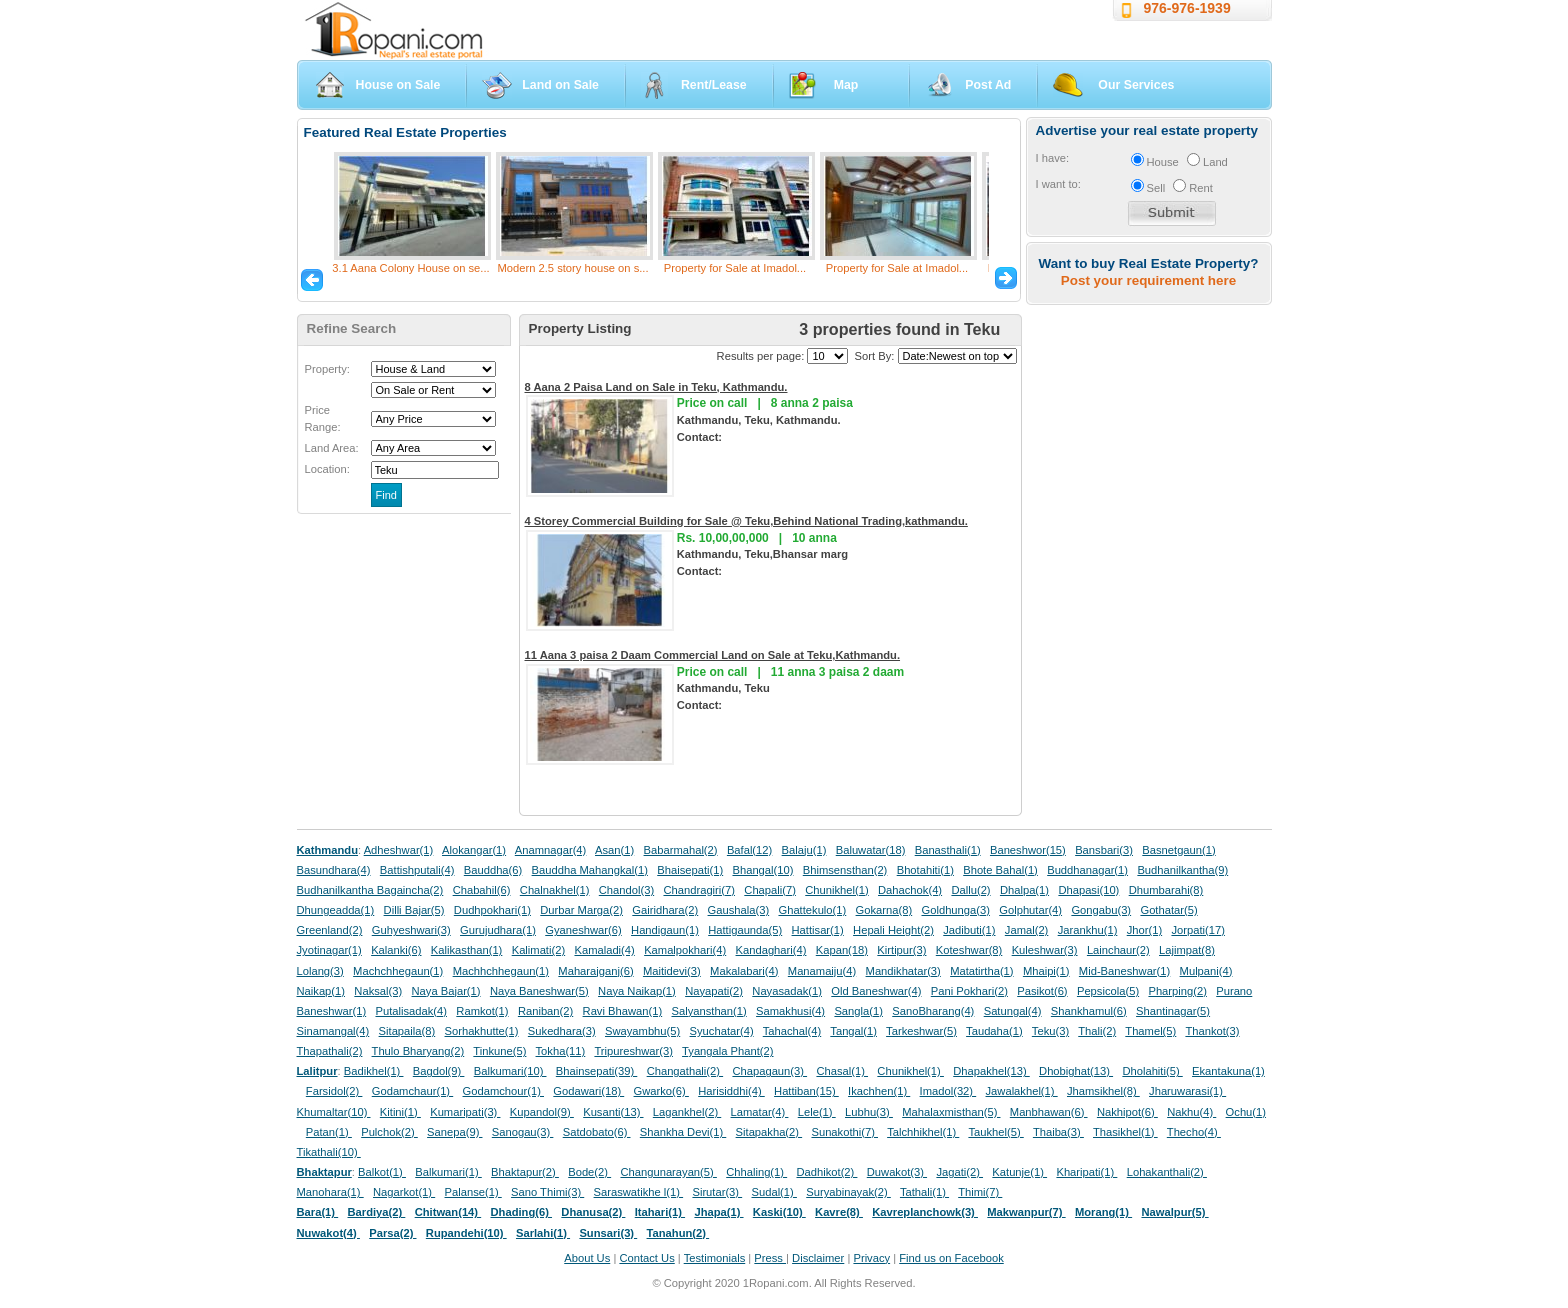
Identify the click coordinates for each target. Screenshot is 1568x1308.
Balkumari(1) (448, 1172)
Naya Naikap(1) (637, 991)
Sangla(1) (858, 1011)
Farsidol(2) (334, 1091)
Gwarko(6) (661, 1091)
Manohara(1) (330, 1192)
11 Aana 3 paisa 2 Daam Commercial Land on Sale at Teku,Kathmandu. (713, 655)
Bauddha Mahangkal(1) (590, 870)
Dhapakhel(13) (991, 1071)
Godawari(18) (588, 1091)
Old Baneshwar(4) (876, 991)
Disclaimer (818, 1258)
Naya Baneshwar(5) (539, 991)
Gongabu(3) (1101, 910)
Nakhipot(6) (1127, 1112)
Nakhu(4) (1191, 1112)
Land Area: (332, 448)
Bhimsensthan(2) (845, 870)
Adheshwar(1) (399, 850)
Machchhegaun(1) (398, 971)
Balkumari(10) (510, 1071)
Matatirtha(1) (981, 971)
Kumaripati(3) (465, 1112)
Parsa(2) (392, 1233)
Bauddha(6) (493, 870)
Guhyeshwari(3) (411, 930)
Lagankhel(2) (687, 1112)
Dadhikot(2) (826, 1172)
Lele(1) (817, 1112)
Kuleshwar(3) (1045, 950)
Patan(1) (329, 1132)
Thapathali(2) (330, 1051)
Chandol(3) (626, 890)
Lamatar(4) (760, 1112)
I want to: (1058, 184)
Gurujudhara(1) (498, 930)
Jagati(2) (959, 1172)
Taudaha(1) (994, 1031)
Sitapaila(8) (407, 1031)
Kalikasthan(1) (467, 950)
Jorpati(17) (1197, 930)
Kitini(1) (400, 1112)
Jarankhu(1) (1088, 930)
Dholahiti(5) (1152, 1071)
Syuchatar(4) (722, 1031)
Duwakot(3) (897, 1172)
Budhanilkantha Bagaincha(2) (370, 890)
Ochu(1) (1246, 1112)
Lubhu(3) (869, 1112)
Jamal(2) (1027, 930)
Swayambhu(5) (642, 1031)
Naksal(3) (378, 991)
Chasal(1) (842, 1071)
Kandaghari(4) (771, 950)
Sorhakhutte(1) (482, 1031)
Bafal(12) (749, 850)
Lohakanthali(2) (1167, 1172)
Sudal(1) (774, 1192)
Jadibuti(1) (969, 930)
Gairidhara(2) (665, 910)
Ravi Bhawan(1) (623, 1011)
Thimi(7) (980, 1192)
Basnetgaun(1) (1178, 850)
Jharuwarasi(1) (1187, 1091)
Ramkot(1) (482, 1011)
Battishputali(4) (417, 870)
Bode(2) (589, 1172)
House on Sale (398, 85)
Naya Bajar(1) (446, 991)
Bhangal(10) (762, 870)
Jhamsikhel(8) (1103, 1091)
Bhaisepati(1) (690, 870)
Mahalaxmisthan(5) (951, 1112)
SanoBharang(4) (933, 1011)
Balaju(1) (804, 850)
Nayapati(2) (714, 991)
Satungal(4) (1013, 1011)
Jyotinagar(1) (329, 950)
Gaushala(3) (739, 910)
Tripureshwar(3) (633, 1051)
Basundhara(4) (334, 870)
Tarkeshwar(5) (921, 1031)
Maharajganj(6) (595, 971)
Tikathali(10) (329, 1152)
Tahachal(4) (792, 1031)
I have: (1053, 158)
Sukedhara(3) (562, 1031)
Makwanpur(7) (1026, 1212)
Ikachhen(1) (879, 1091)
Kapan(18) (842, 950)
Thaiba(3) (1058, 1132)
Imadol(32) (948, 1091)
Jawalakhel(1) (1022, 1091)
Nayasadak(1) (787, 991)
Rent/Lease (714, 85)
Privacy (871, 1258)
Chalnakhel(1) (555, 890)
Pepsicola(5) (1108, 991)
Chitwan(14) (448, 1212)
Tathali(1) (924, 1192)
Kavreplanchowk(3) (925, 1212)
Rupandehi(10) (466, 1233)
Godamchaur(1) (412, 1091)
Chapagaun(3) (769, 1071)
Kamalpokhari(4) (685, 950)
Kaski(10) (779, 1212)
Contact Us (646, 1258)
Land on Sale (560, 85)
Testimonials (715, 1258)
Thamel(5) (1150, 1031)
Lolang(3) (320, 971)
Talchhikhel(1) (923, 1132)
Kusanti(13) (613, 1112)
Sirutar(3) (717, 1192)
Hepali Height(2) (893, 930)
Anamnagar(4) (551, 850)
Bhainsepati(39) (596, 1071)
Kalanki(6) (396, 950)
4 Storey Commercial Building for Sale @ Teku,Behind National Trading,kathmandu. (746, 521)
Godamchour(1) (503, 1091)
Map (846, 85)
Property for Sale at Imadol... (735, 268)
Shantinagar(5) (1173, 1011)
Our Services (1136, 85)
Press (770, 1258)
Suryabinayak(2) (848, 1192)
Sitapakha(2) (769, 1132)
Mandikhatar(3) (903, 971)
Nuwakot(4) (328, 1233)
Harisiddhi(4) (731, 1091)
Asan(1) (614, 850)
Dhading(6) (522, 1212)
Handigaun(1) (665, 930)
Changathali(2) (685, 1071)
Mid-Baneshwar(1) (1124, 971)
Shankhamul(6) (1089, 1011)
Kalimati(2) (538, 950)
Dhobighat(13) (1076, 1071)
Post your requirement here (1148, 280)
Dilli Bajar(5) (414, 910)
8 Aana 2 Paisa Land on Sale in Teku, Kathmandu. (656, 387)
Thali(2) (1097, 1031)
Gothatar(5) (1168, 910)
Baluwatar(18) (871, 850)
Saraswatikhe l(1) (639, 1192)
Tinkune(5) (499, 1051)
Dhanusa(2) (593, 1212)
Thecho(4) (1194, 1132)
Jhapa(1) (718, 1212)
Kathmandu (328, 850)
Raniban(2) (545, 1011)
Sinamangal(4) (333, 1031)
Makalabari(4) (744, 971)
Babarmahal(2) (681, 850)
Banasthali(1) (948, 850)
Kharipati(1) (1086, 1172)
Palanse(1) (473, 1192)
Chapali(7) (770, 890)
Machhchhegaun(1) (501, 971)
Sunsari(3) (608, 1233)
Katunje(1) (1019, 1172)
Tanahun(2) (678, 1233)
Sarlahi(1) (543, 1233)
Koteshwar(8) (969, 950)
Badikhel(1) (374, 1071)
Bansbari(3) (1104, 850)
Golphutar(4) (1030, 910)
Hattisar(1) (818, 930)
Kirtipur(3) (901, 950)
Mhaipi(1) (1046, 971)
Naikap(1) (321, 991)
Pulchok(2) (389, 1132)
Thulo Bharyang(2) (418, 1051)
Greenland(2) (330, 930)
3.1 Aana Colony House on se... (410, 268)
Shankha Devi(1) (683, 1132)
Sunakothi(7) (844, 1132)
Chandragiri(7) (699, 890)
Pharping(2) (1177, 991)
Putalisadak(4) (411, 1011)
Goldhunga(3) (956, 910)
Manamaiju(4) (822, 971)
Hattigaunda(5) (745, 930)
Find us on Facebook (951, 1258)
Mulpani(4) (1206, 971)
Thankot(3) (1212, 1031)
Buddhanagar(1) (1087, 870)
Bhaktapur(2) (525, 1172)
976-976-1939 (1187, 8)
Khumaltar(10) (334, 1112)
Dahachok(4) (910, 890)
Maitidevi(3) (672, 971)
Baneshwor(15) (1028, 850)
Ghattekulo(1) (812, 910)
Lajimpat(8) (1187, 950)
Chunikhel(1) (836, 890)
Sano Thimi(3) (547, 1192)
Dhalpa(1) (1024, 890)
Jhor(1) (1144, 930)
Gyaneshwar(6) (583, 930)
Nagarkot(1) (404, 1192)
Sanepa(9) (454, 1132)
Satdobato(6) (597, 1132)
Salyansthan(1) (708, 1011)
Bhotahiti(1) (925, 870)
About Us (587, 1258)
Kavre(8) (839, 1212)
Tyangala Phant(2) (727, 1051)
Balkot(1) (382, 1172)
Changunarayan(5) (668, 1172)
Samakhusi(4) (790, 1011)
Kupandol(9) (542, 1112)
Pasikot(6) (1042, 991)
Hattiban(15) (806, 1091)
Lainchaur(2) (1118, 950)
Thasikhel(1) (1125, 1132)
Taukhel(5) (995, 1132)
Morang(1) (1103, 1212)
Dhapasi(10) (1088, 890)
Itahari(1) (660, 1212)
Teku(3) (1050, 1031)
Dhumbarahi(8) (1166, 890)
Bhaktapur (324, 1172)
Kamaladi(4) (604, 950)
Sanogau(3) (523, 1132)
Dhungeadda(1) (336, 910)
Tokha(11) (561, 1051)
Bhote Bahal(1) (1000, 870)
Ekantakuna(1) (1228, 1071)
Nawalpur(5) (1174, 1212)
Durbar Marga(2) (581, 910)
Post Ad (988, 85)
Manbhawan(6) (1049, 1112)
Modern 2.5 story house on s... (572, 268)
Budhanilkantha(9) (1182, 870)
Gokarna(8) (884, 910)
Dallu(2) (970, 890)
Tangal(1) (853, 1031)
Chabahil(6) (482, 890)
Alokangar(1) (474, 850)
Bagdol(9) (439, 1071)
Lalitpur (317, 1071)
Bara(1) (318, 1212)
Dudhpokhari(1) (492, 910)
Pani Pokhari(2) (969, 991)
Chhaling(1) (756, 1172)
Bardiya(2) (377, 1212)
